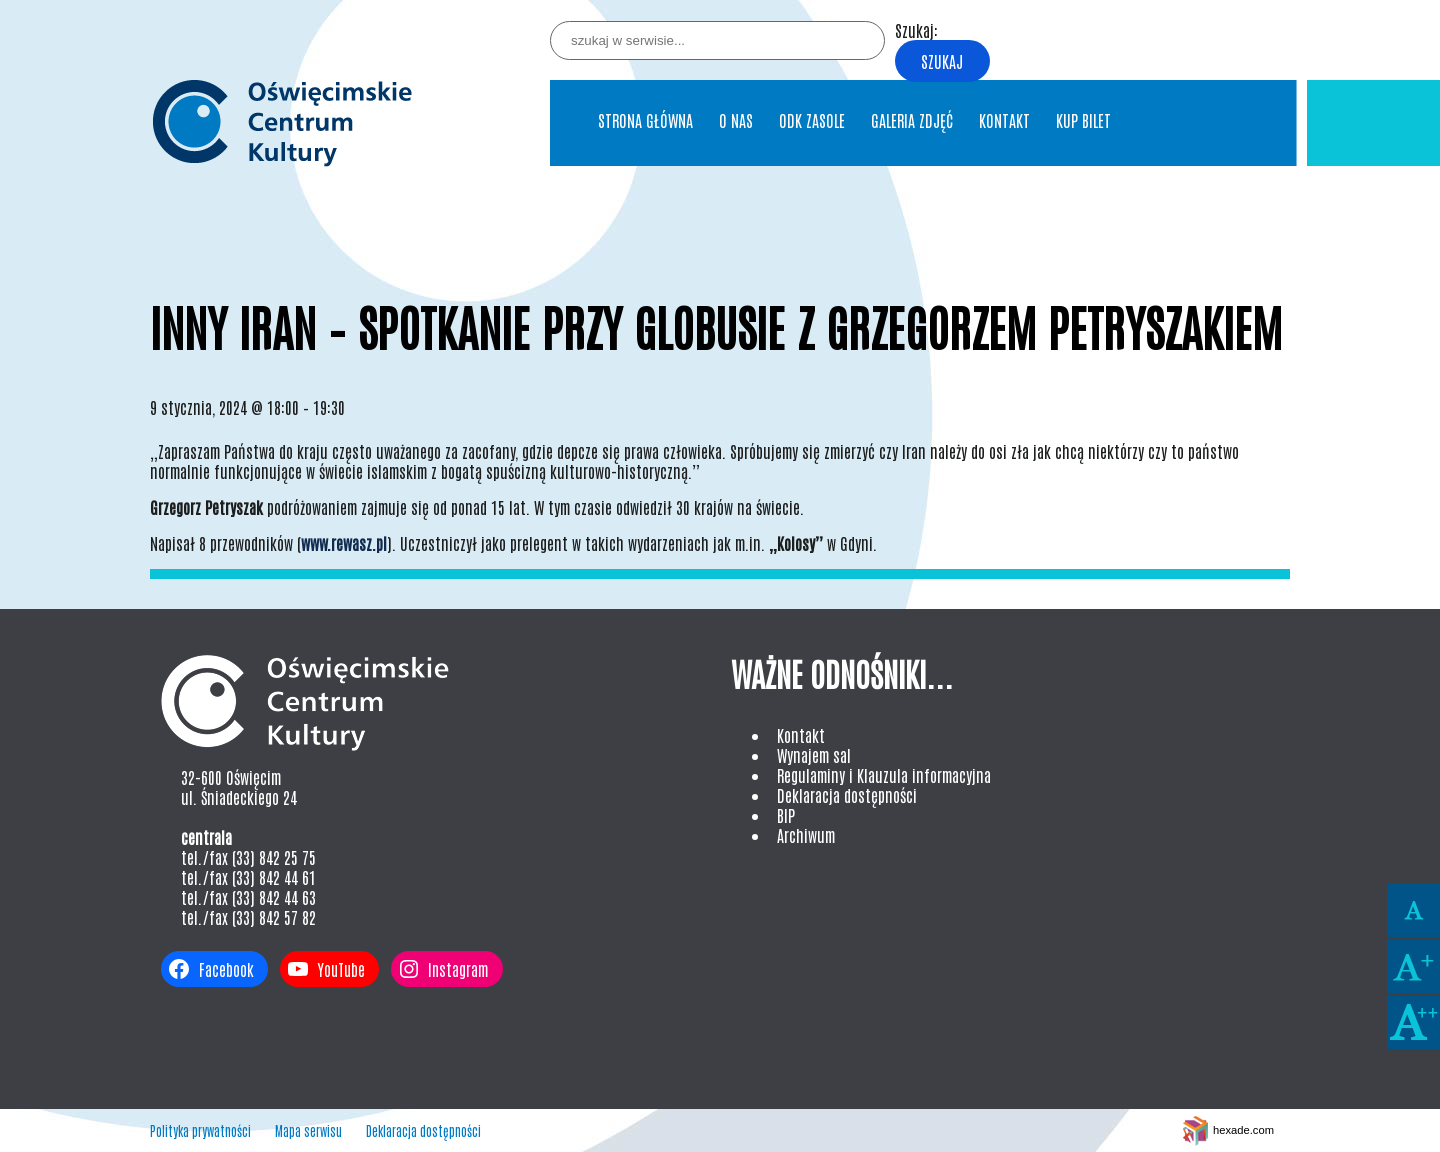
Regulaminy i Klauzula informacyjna (884, 775)
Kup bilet (1083, 120)
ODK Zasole (812, 120)
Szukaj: (916, 30)
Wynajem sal (814, 755)
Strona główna (645, 120)
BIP (786, 815)
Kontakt (1004, 120)
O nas (736, 120)
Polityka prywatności (200, 1130)
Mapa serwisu (308, 1130)
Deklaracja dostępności (847, 795)
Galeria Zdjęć (912, 120)
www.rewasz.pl (344, 543)
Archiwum (806, 835)
